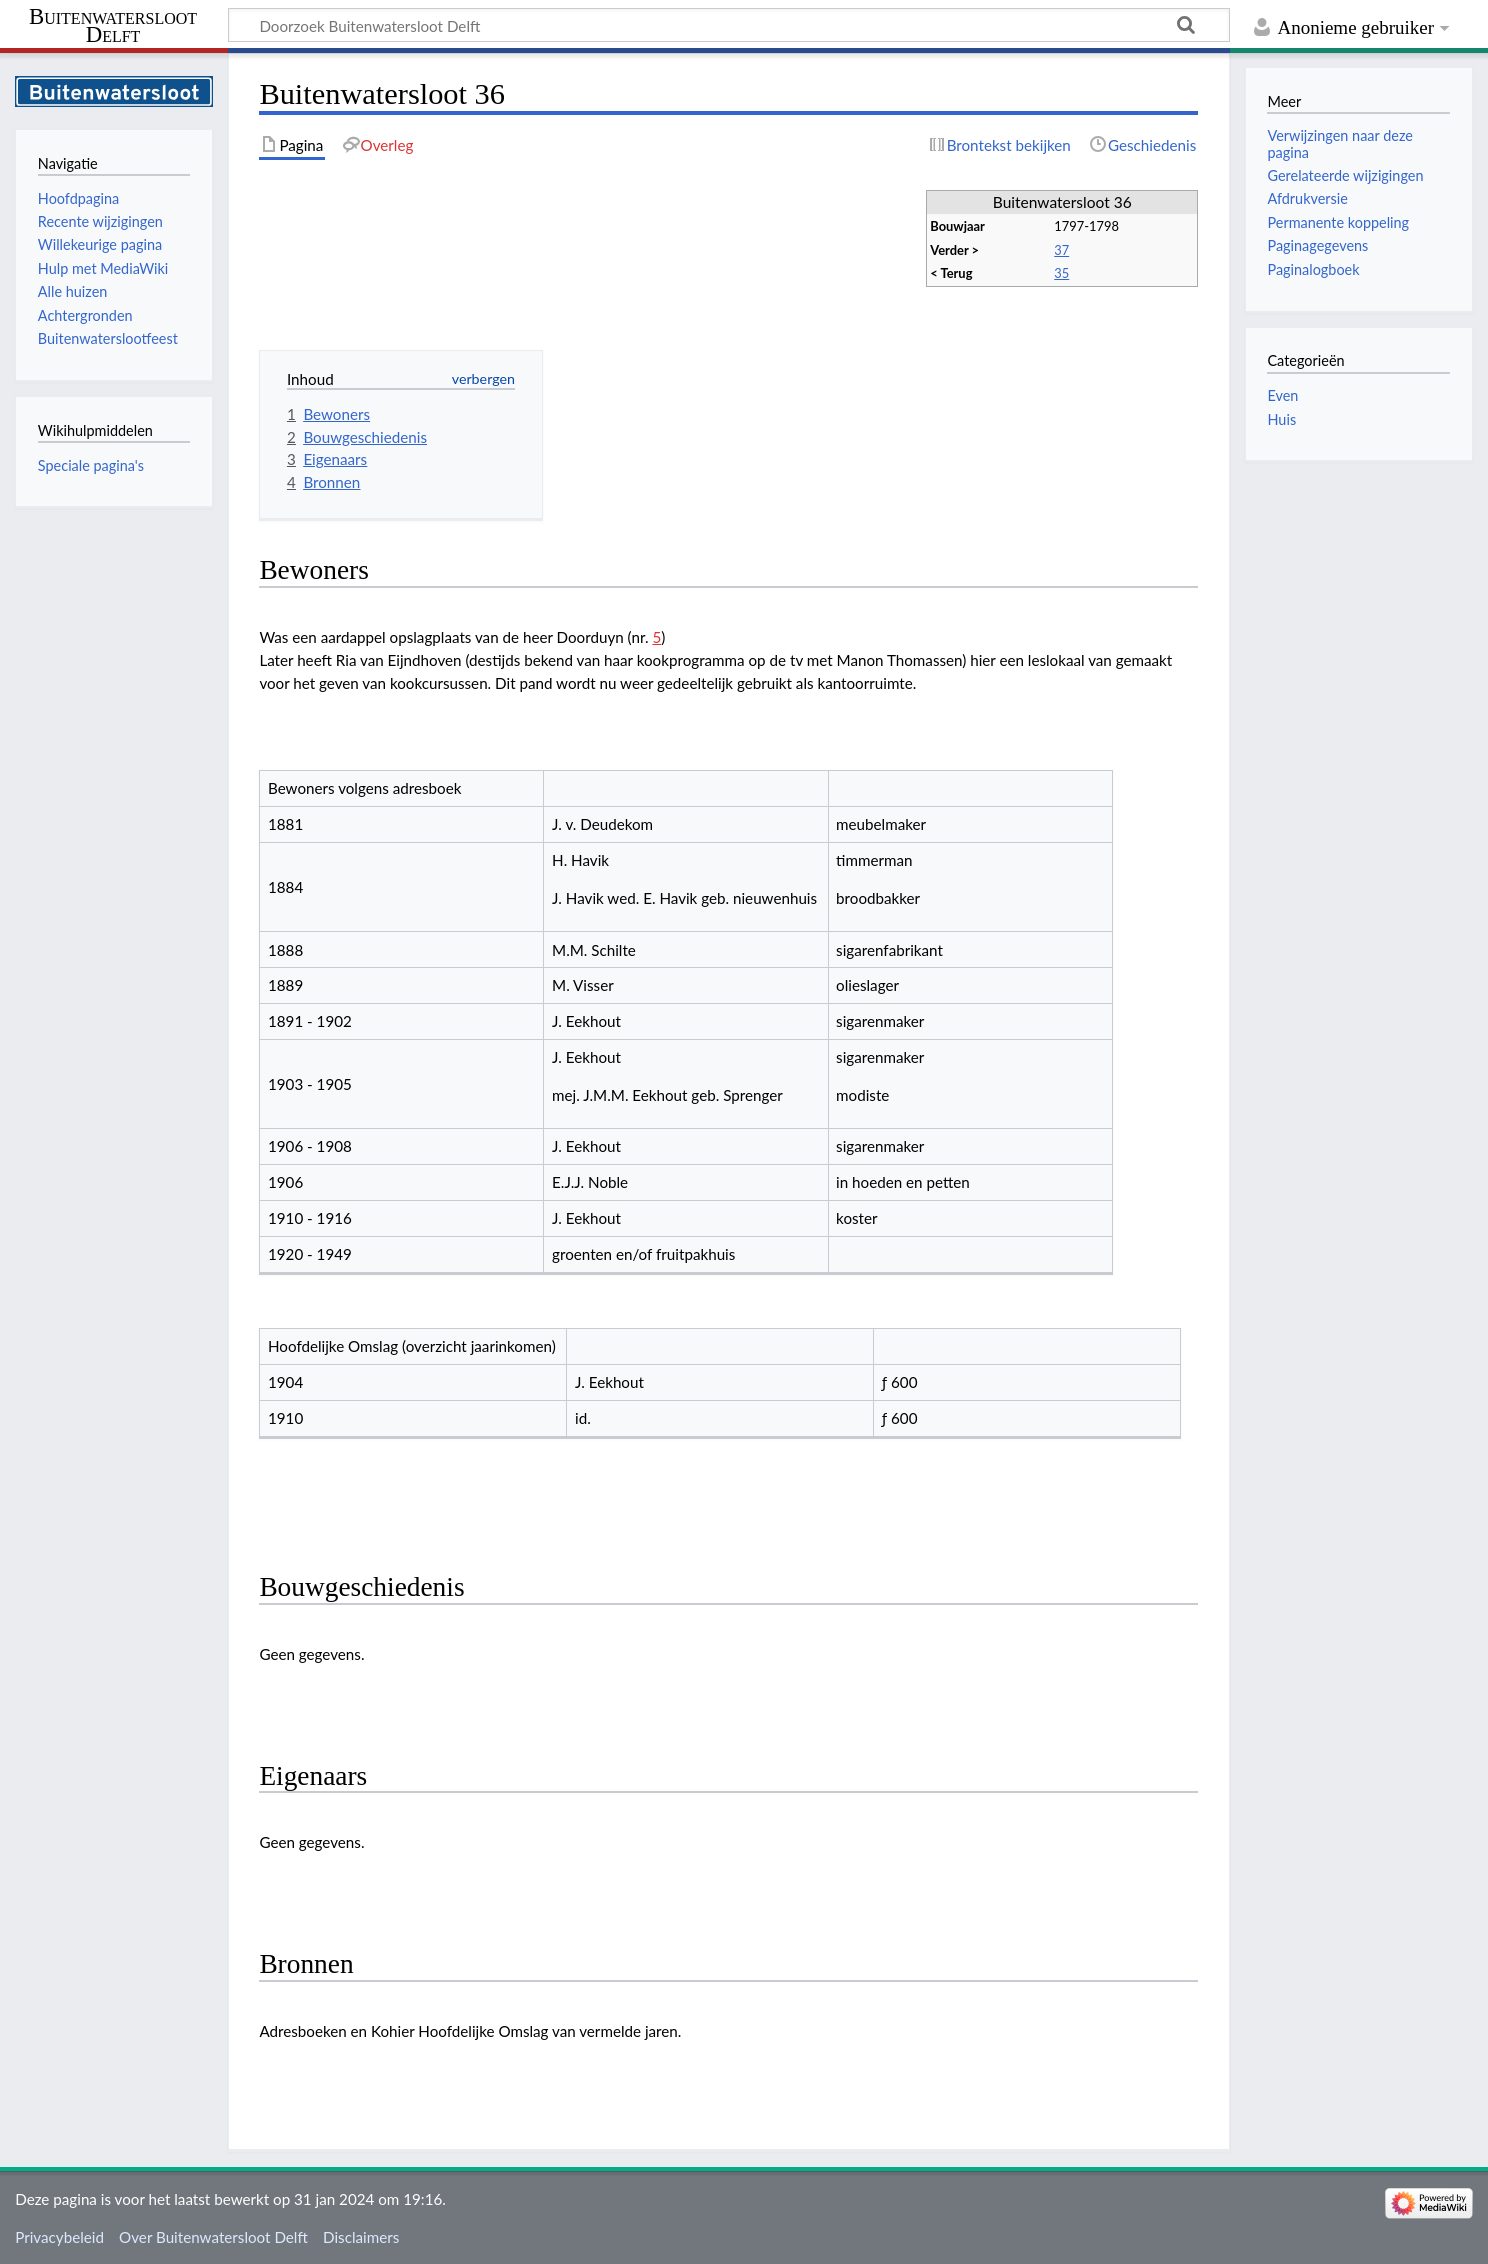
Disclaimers (361, 2237)
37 (1061, 250)
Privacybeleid (59, 2237)
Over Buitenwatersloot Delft (213, 2237)
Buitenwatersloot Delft (113, 26)
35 (1061, 273)
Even (1282, 395)
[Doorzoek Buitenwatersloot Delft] (729, 25)
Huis (1281, 419)
